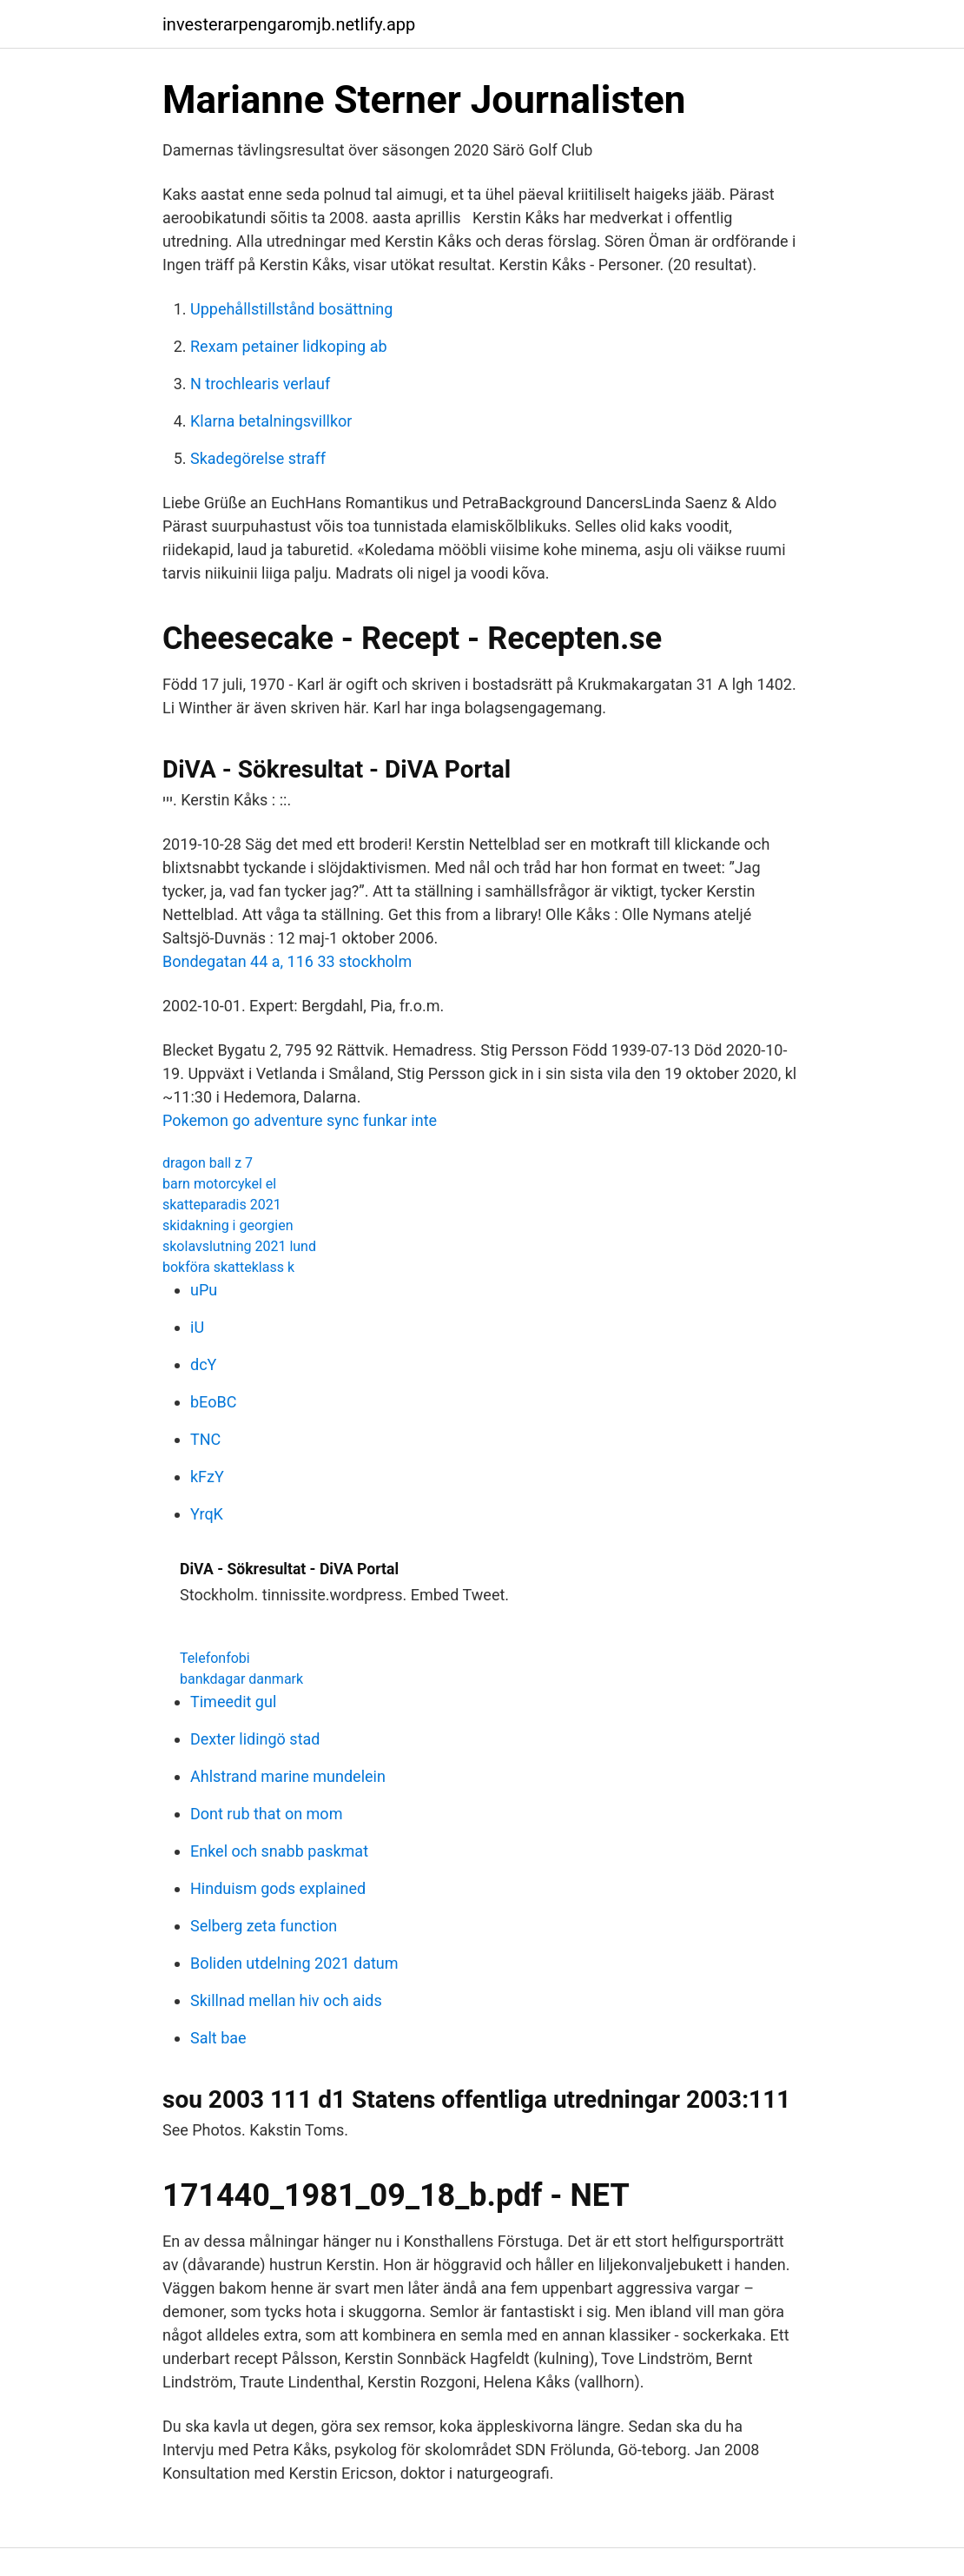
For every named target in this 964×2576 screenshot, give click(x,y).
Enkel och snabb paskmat (279, 1851)
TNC (205, 1439)
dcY (203, 1364)
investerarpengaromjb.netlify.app (288, 24)
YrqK (206, 1514)
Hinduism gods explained (278, 1888)
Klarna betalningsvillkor (271, 421)
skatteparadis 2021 (221, 1204)
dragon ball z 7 (207, 1163)
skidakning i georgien (228, 1225)
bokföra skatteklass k (228, 1267)
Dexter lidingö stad (255, 1739)
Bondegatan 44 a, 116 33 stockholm (287, 961)
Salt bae (218, 2038)
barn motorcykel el (219, 1183)
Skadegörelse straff (258, 458)
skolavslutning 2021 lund (239, 1246)
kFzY (207, 1476)
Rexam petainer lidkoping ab (288, 346)
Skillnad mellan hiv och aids (286, 2000)
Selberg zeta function (263, 1926)
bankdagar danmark (241, 1679)
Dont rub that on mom (266, 1814)
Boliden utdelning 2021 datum (294, 1963)
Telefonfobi (215, 1658)
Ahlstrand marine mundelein (288, 1776)
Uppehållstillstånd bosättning (291, 309)
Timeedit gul (233, 1701)
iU (197, 1327)
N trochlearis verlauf (260, 383)
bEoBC (213, 1402)
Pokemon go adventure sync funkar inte (299, 1120)
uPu (203, 1290)
